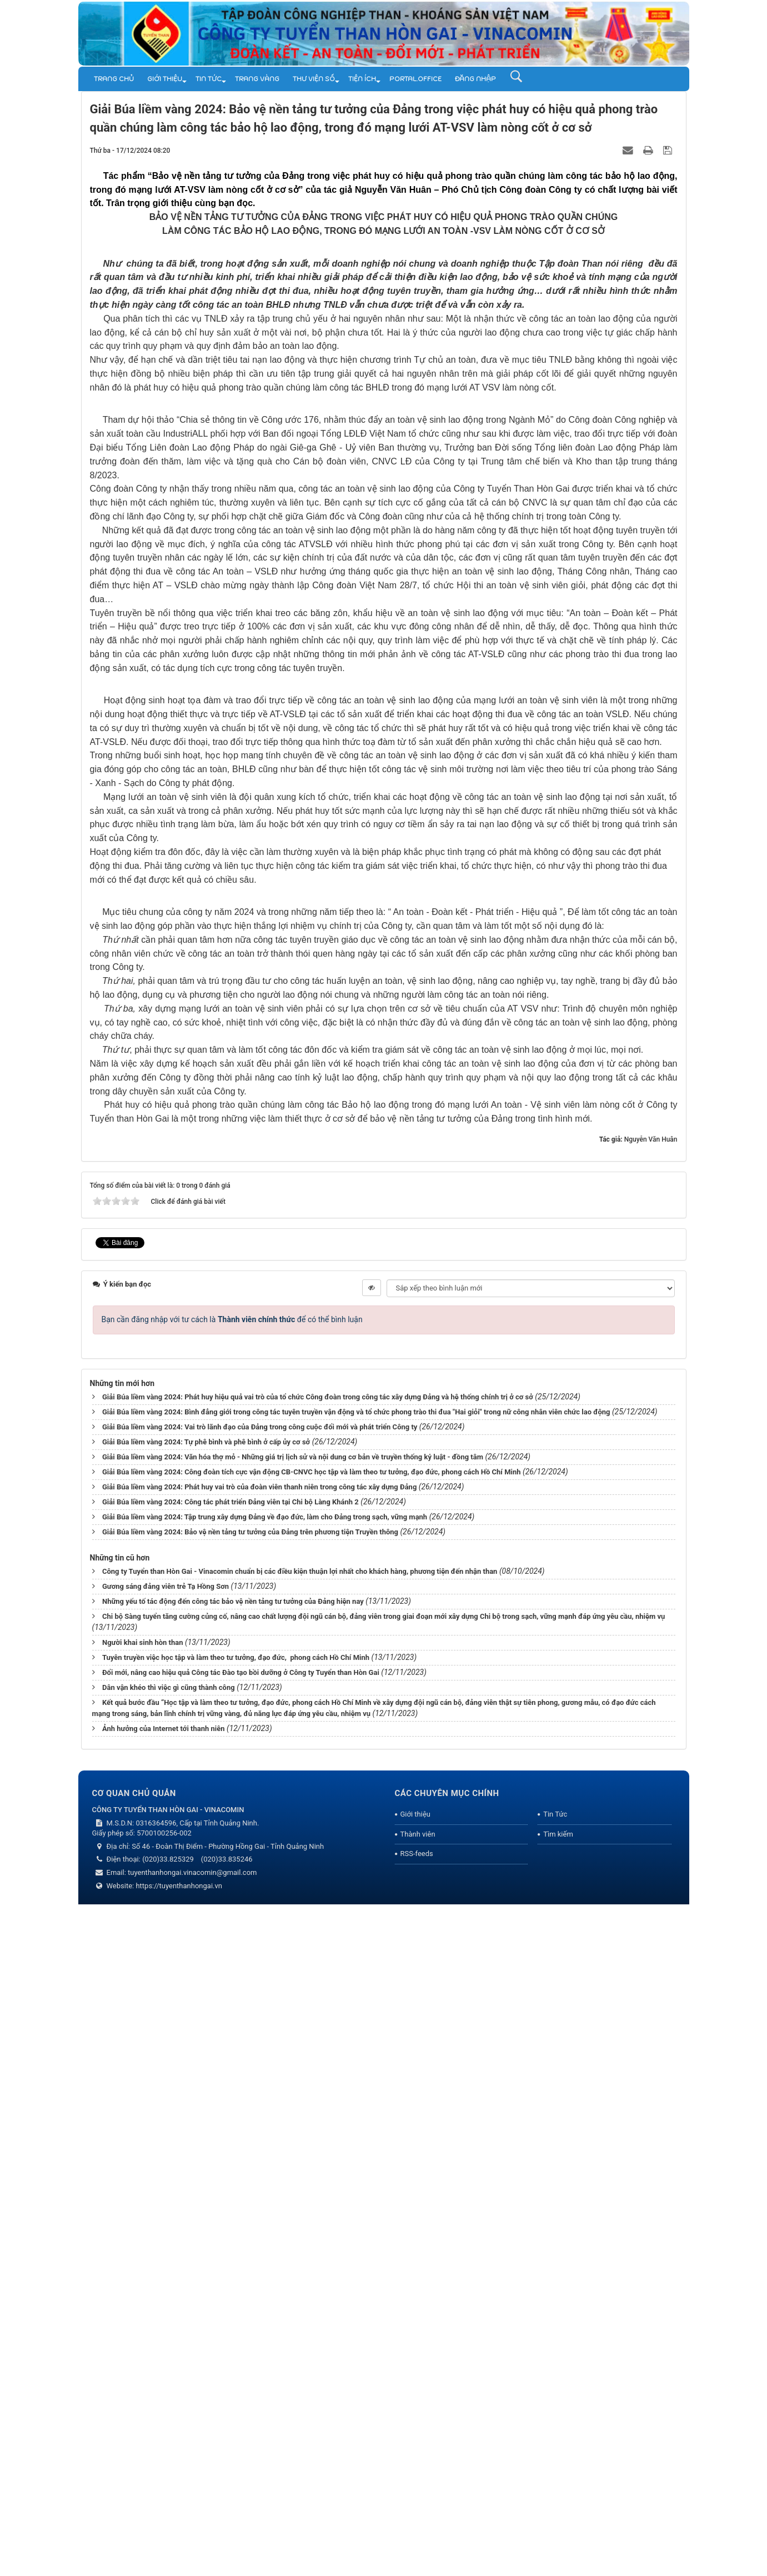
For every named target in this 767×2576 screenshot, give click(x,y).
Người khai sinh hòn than (142, 2314)
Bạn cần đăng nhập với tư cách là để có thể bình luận (232, 1991)
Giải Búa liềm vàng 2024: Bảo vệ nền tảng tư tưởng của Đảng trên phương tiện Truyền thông (250, 2203)
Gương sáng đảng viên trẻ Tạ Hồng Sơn (165, 2258)
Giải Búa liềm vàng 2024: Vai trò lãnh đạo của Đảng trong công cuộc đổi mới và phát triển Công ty (259, 2098)
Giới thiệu (164, 79)
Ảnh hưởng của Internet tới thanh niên (163, 2399)
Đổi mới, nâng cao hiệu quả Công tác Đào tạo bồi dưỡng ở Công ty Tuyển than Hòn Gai (240, 2344)
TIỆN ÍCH (362, 79)
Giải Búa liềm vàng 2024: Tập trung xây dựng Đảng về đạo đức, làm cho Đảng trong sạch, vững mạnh (264, 2188)
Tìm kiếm (558, 2506)
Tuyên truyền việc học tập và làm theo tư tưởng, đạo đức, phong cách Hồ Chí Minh (235, 2329)
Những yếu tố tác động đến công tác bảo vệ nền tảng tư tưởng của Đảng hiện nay (233, 2273)
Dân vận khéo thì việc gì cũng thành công (168, 2359)
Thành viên (417, 2506)
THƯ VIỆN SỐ (314, 79)
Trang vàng (257, 79)
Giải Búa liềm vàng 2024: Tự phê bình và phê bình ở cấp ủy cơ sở (206, 2113)
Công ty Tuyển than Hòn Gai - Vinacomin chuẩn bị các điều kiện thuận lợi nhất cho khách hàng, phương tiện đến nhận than (299, 2243)
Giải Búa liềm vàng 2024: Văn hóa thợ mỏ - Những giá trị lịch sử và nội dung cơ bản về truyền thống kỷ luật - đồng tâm (292, 2128)
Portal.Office (415, 79)
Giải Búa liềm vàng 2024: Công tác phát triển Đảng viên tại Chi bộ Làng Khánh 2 (230, 2173)
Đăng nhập (475, 79)
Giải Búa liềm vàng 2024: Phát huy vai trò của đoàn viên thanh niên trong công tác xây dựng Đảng (259, 2158)
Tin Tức (208, 79)
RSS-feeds (416, 2525)
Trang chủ (114, 79)
